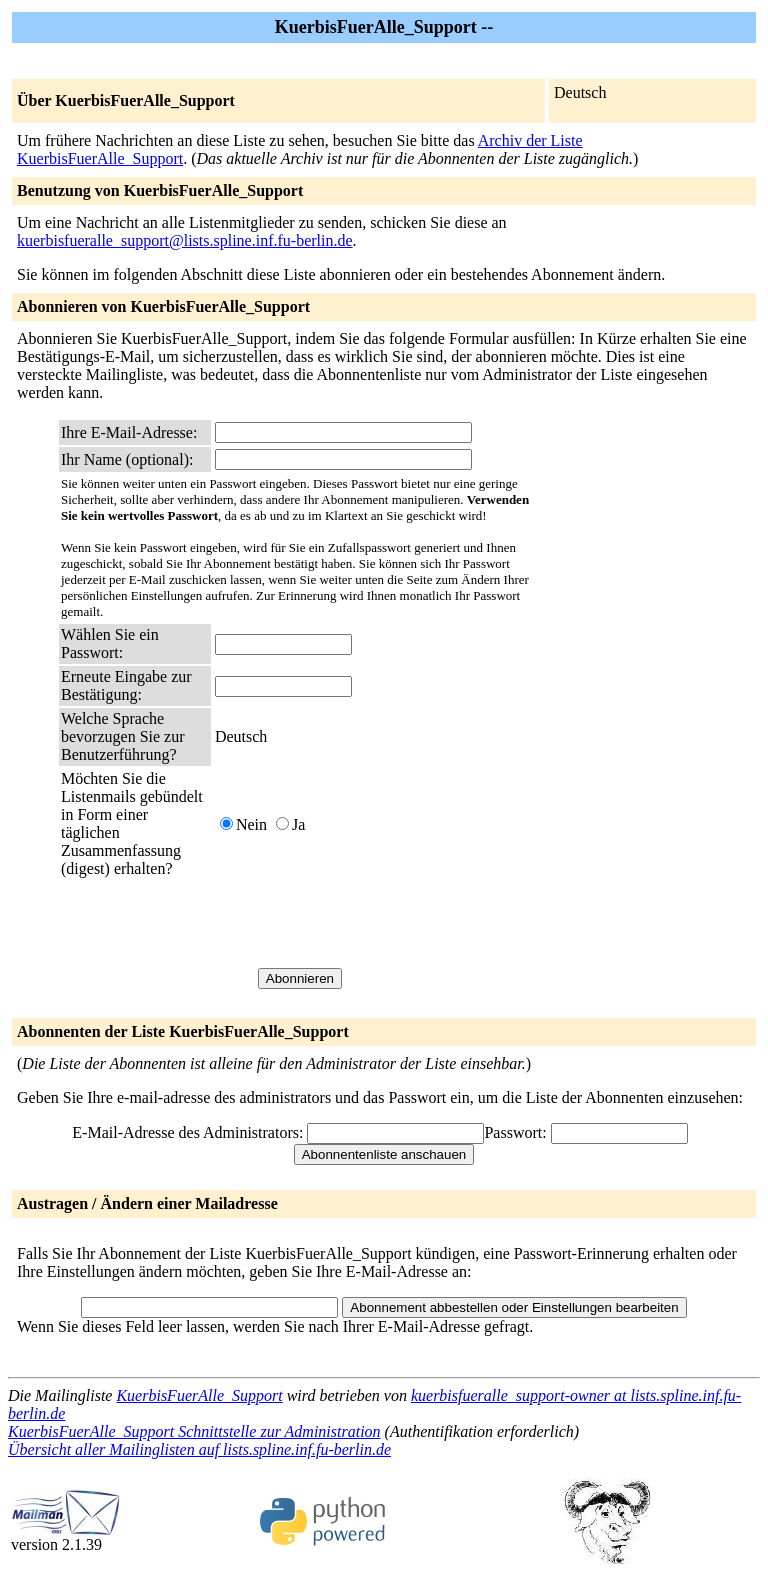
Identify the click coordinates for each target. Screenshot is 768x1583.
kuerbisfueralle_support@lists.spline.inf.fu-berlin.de (185, 240)
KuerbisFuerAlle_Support (199, 1395)
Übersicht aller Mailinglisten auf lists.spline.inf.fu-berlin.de (199, 1449)
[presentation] (367, 923)
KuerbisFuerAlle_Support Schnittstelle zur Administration (194, 1431)
